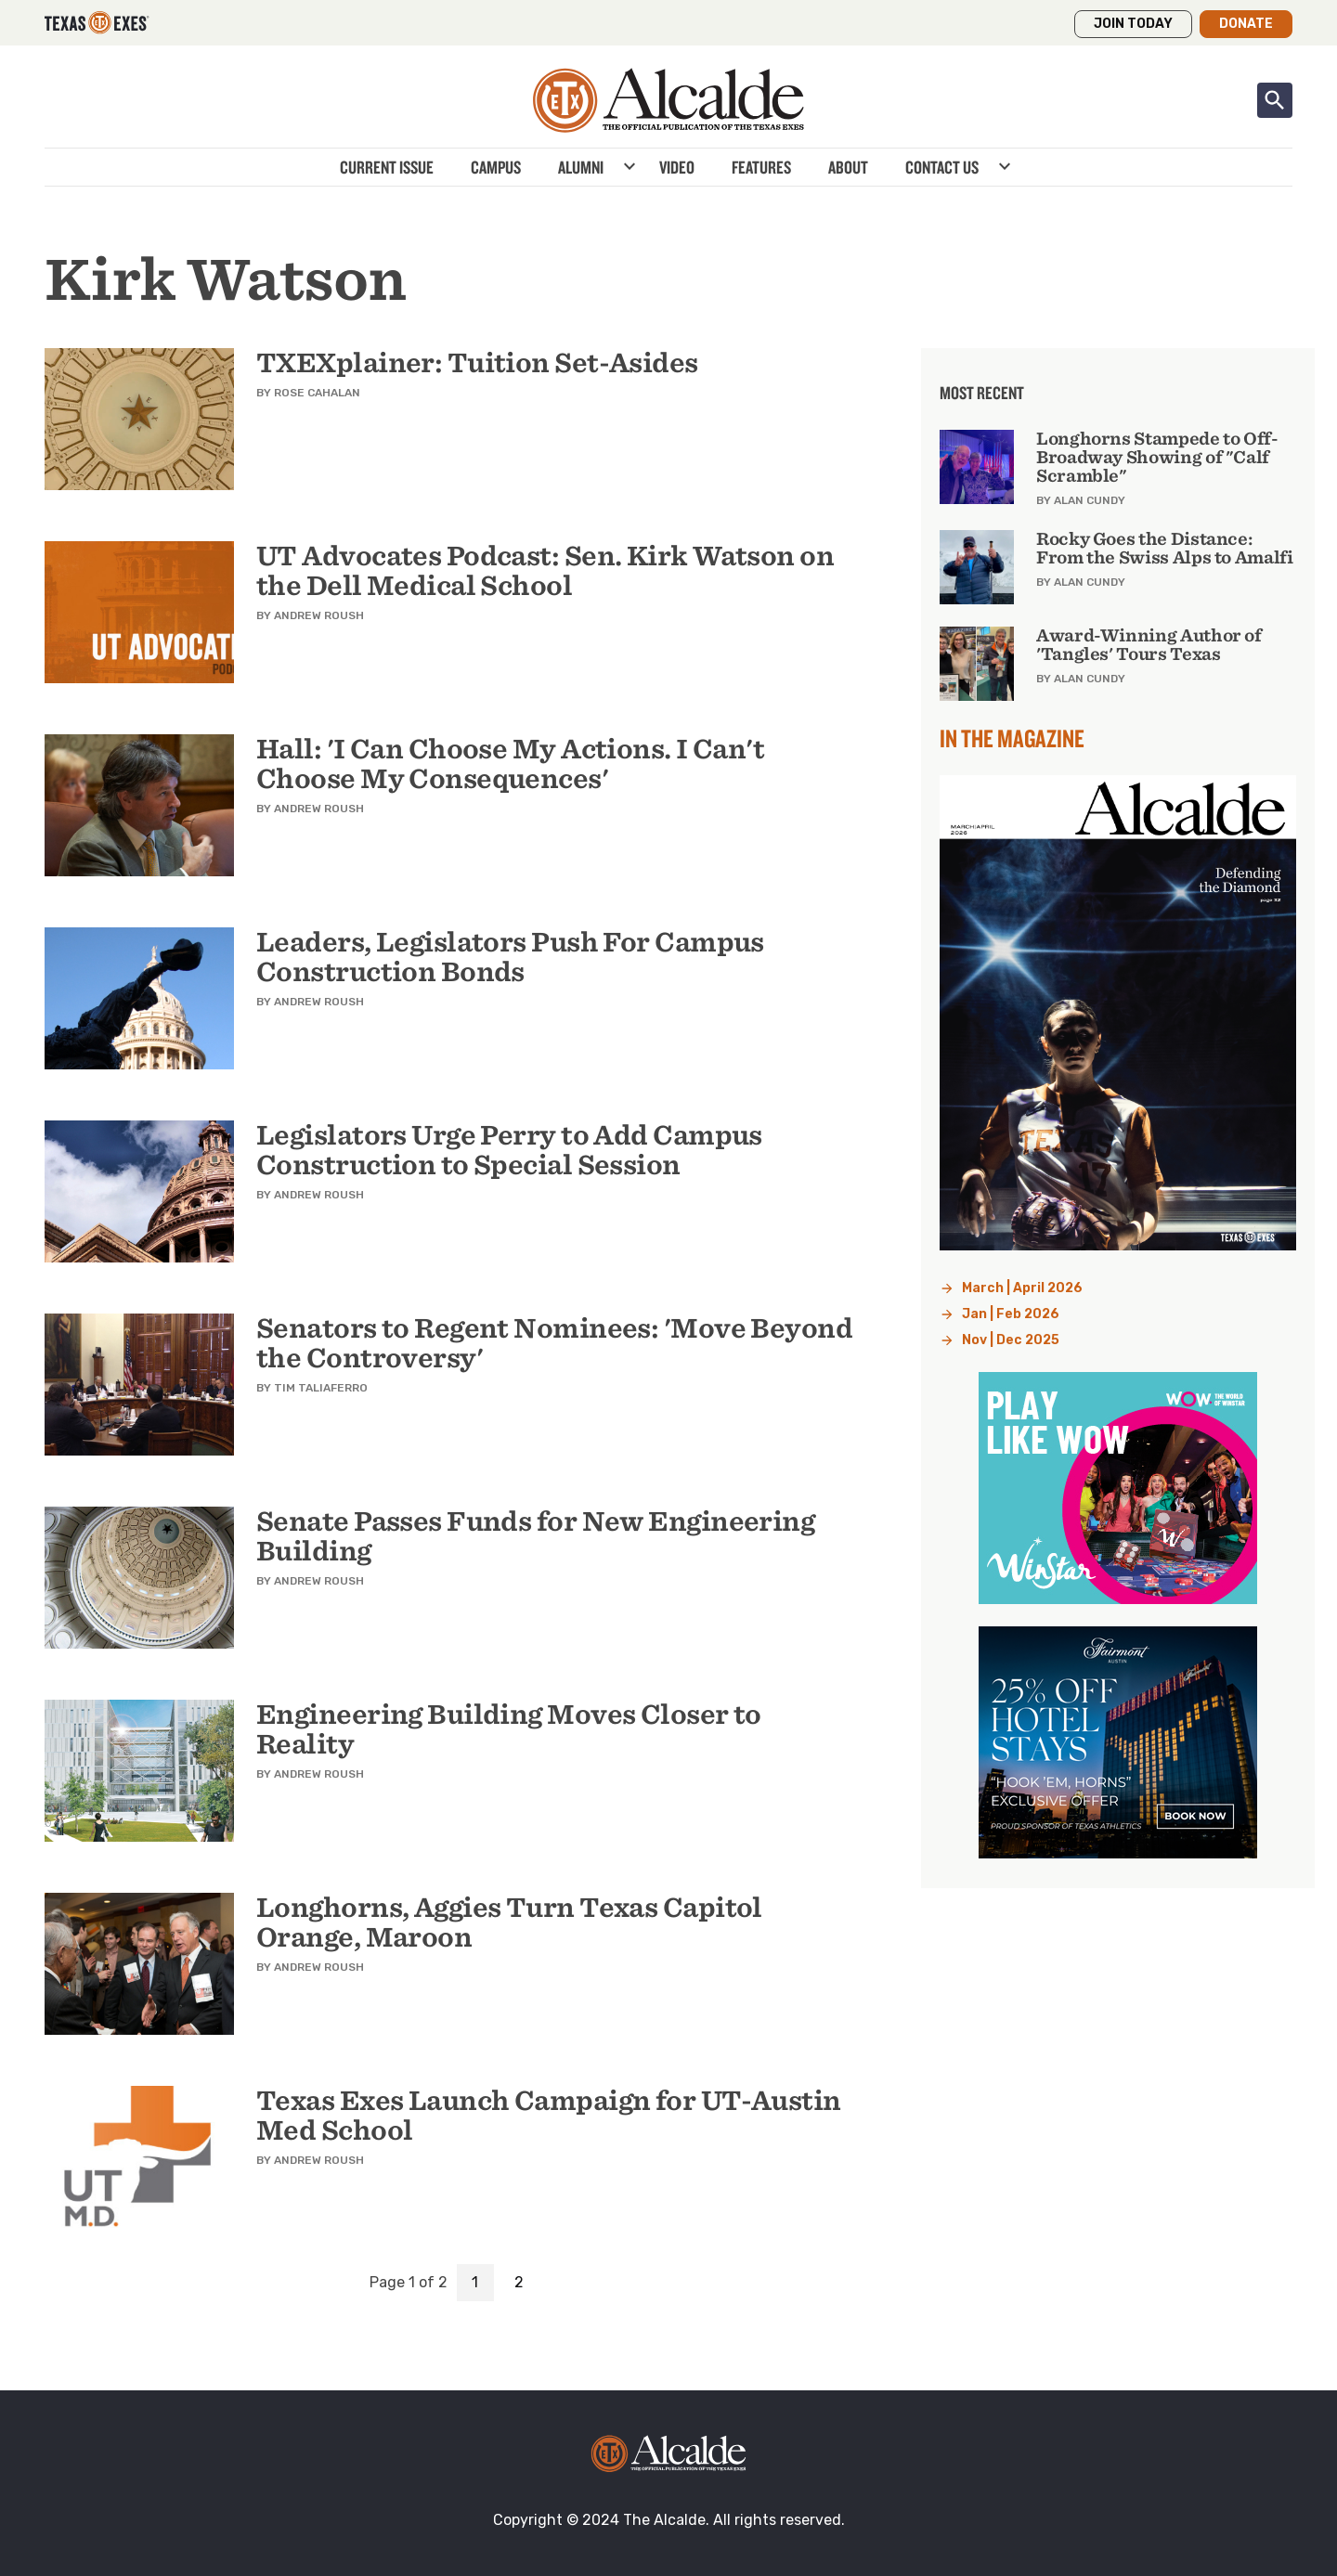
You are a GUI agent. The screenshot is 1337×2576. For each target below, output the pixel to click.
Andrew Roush (319, 615)
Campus (496, 167)
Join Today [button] (1133, 24)
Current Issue (387, 167)
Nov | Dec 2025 (1010, 1340)
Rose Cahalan (317, 392)
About (848, 167)
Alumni (581, 167)
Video (676, 167)
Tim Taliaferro (321, 1387)
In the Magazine (1012, 738)
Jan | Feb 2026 (1010, 1314)
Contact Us (942, 167)
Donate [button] (1246, 24)
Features (761, 167)
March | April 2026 (1022, 1288)
